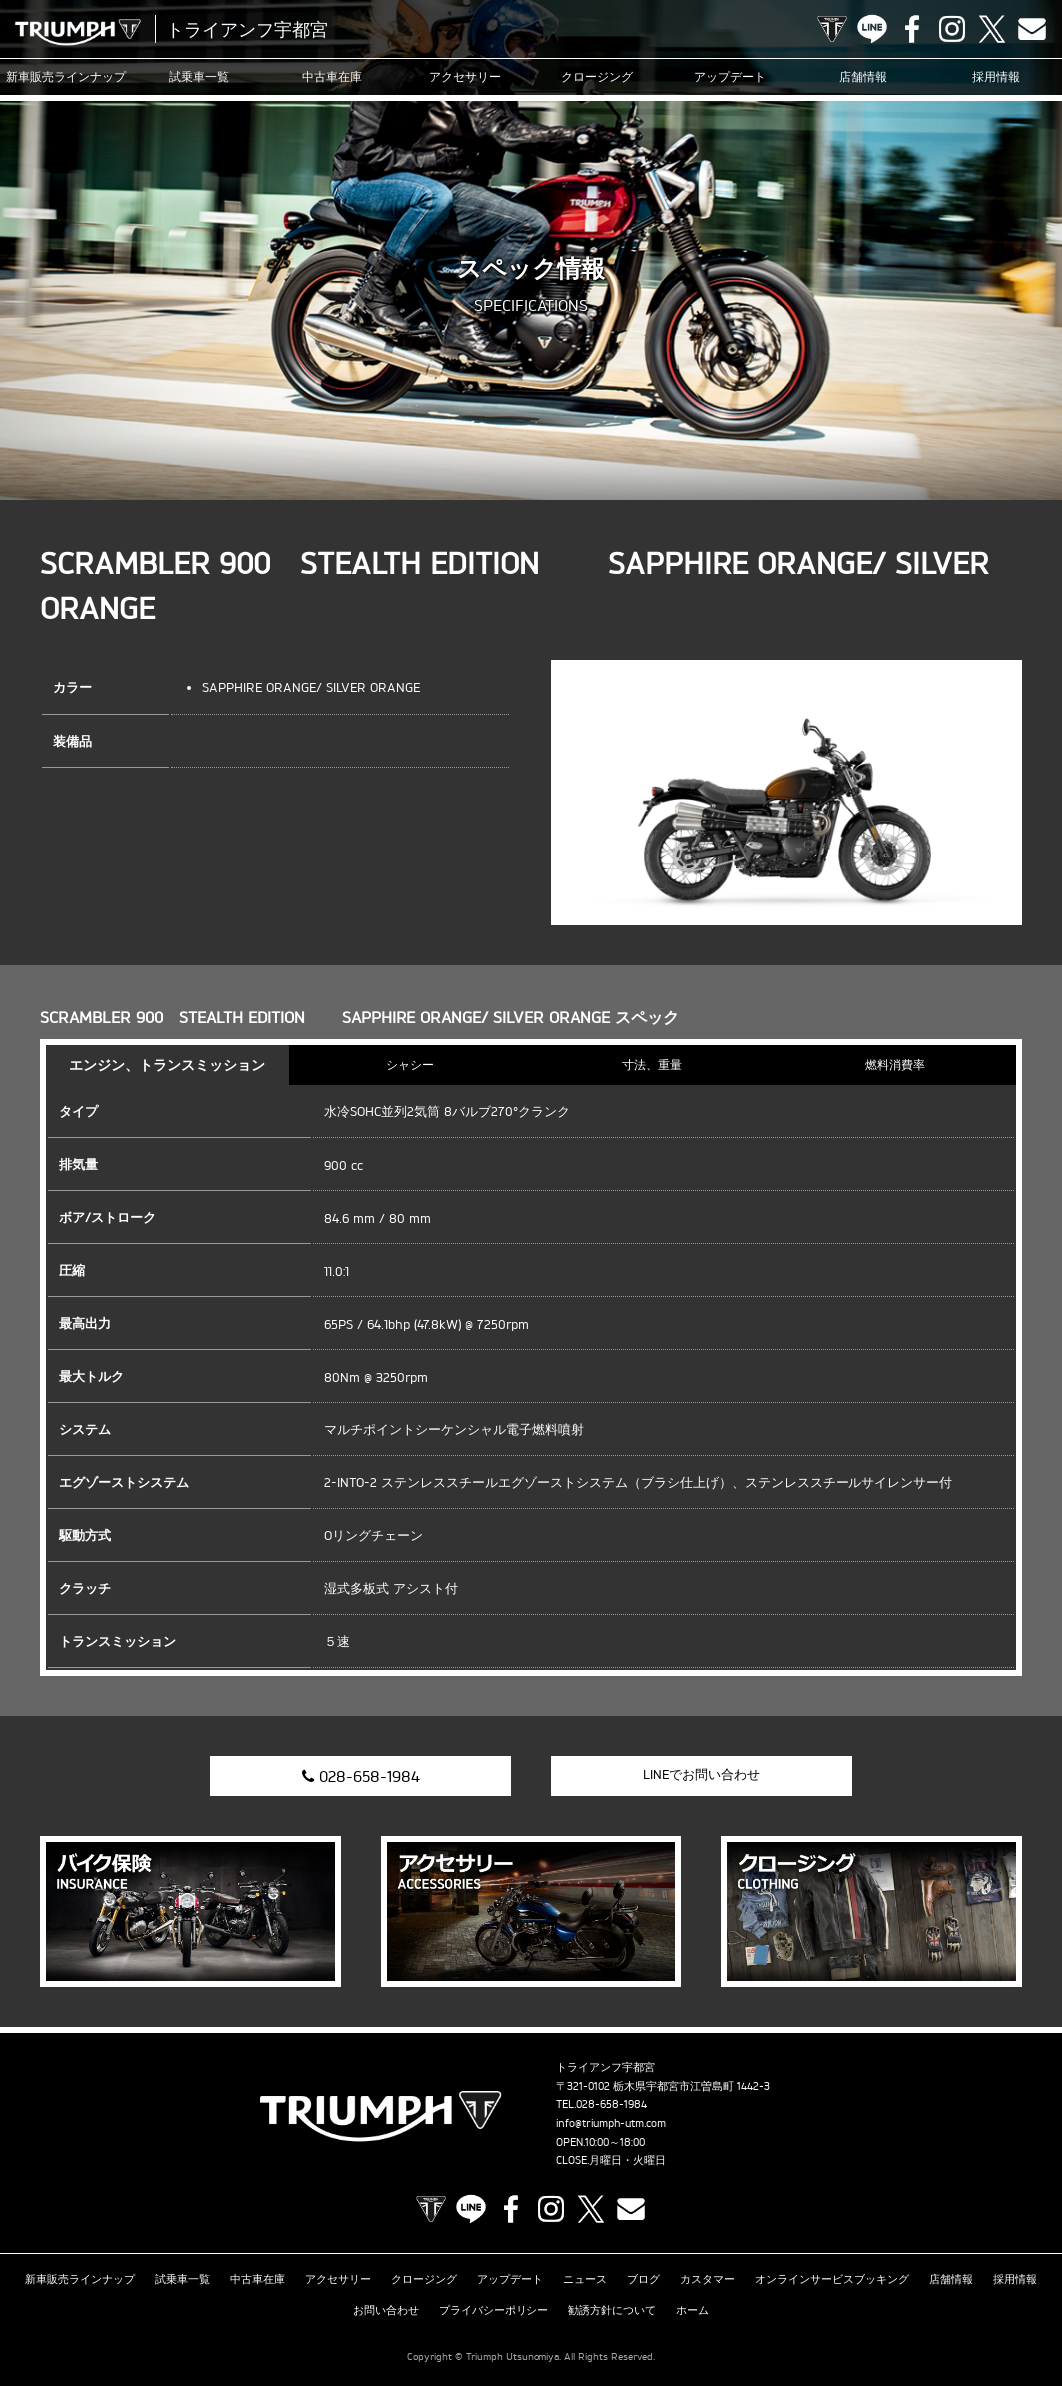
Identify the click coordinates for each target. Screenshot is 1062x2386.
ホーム (692, 2310)
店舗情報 (863, 76)
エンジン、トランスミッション (167, 1064)
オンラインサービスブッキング (832, 2279)
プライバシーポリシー (494, 2310)
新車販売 (66, 77)
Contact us (1032, 29)
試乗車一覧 (199, 76)
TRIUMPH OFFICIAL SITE (832, 29)
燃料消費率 (895, 1064)
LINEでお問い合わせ (701, 1774)
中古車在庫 (332, 76)
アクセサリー (465, 76)
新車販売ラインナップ (80, 2279)
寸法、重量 (652, 1064)
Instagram (952, 29)
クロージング (597, 76)
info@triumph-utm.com (611, 2123)
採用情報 (996, 76)
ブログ (643, 2279)
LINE (872, 29)
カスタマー (707, 2279)
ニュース (585, 2279)
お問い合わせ (386, 2310)
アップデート (730, 76)
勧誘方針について (612, 2310)
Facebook (912, 29)
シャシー (410, 1064)
